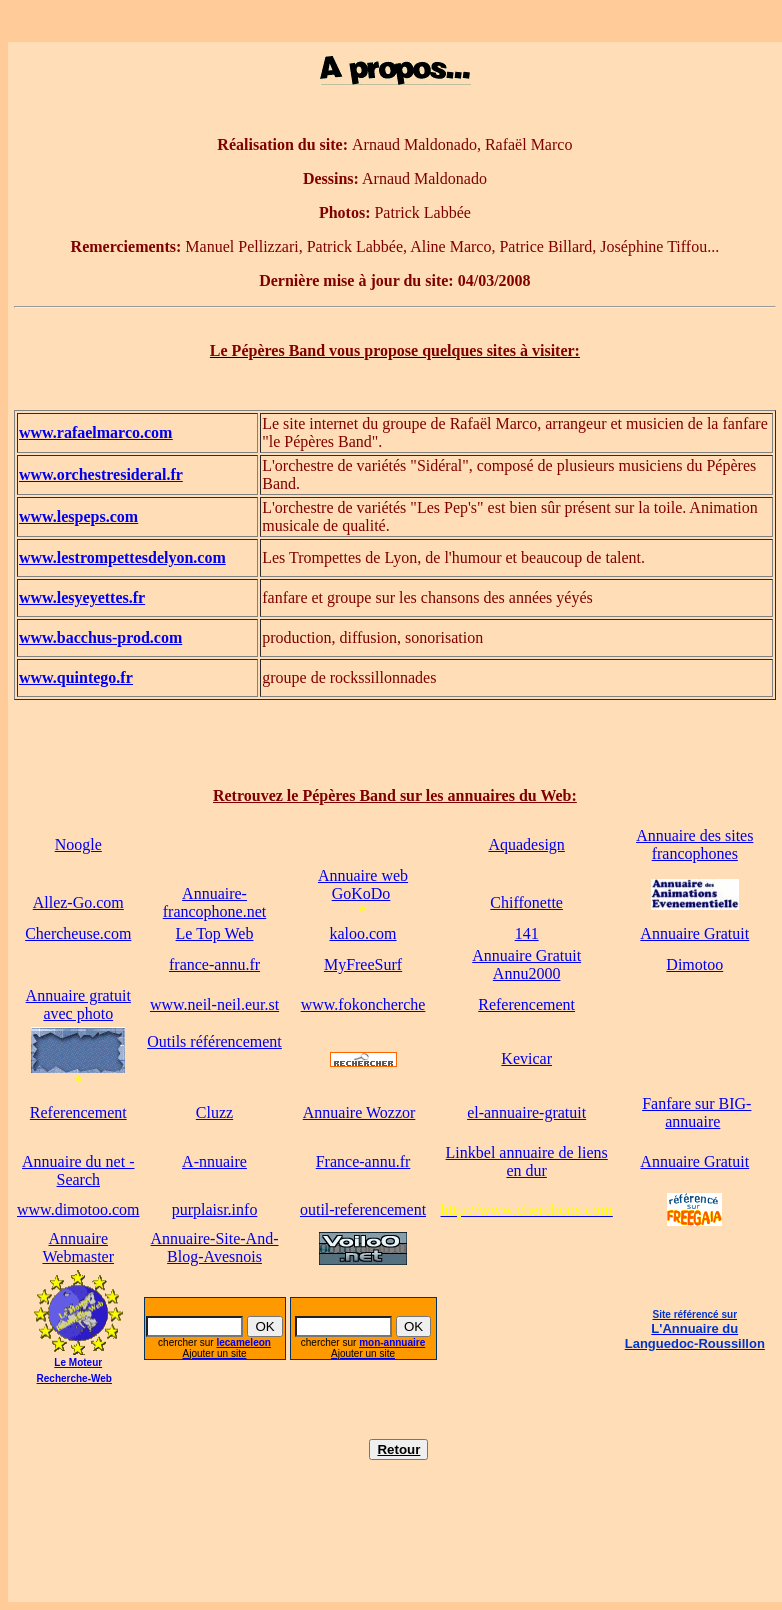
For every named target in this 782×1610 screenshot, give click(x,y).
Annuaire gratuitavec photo (78, 1004)
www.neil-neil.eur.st (214, 1004)
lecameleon (243, 1342)
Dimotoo (694, 964)
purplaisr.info (215, 1209)
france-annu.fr (214, 964)
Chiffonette (526, 902)
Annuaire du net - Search (78, 1170)
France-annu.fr (363, 1161)
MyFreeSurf (363, 964)
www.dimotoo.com (78, 1209)
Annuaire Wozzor (359, 1112)
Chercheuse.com (78, 933)
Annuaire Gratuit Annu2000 (526, 964)
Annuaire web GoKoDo (363, 884)
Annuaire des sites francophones (694, 844)
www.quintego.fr (76, 677)
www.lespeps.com (78, 516)
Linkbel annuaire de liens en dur (527, 1161)
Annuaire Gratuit (694, 933)
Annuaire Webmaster (78, 1247)
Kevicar (526, 1058)
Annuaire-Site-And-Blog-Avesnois (215, 1247)
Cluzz (214, 1112)
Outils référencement (214, 1041)
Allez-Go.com (78, 902)
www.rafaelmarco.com (95, 432)
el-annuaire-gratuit (526, 1112)
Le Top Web (215, 933)
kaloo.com (362, 933)
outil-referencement (363, 1209)
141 (527, 933)
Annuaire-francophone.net (215, 902)
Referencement (526, 1004)
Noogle (78, 844)
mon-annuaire (392, 1342)
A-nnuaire (214, 1161)
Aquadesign (526, 844)
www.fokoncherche (363, 1004)
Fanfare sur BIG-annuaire (696, 1112)
